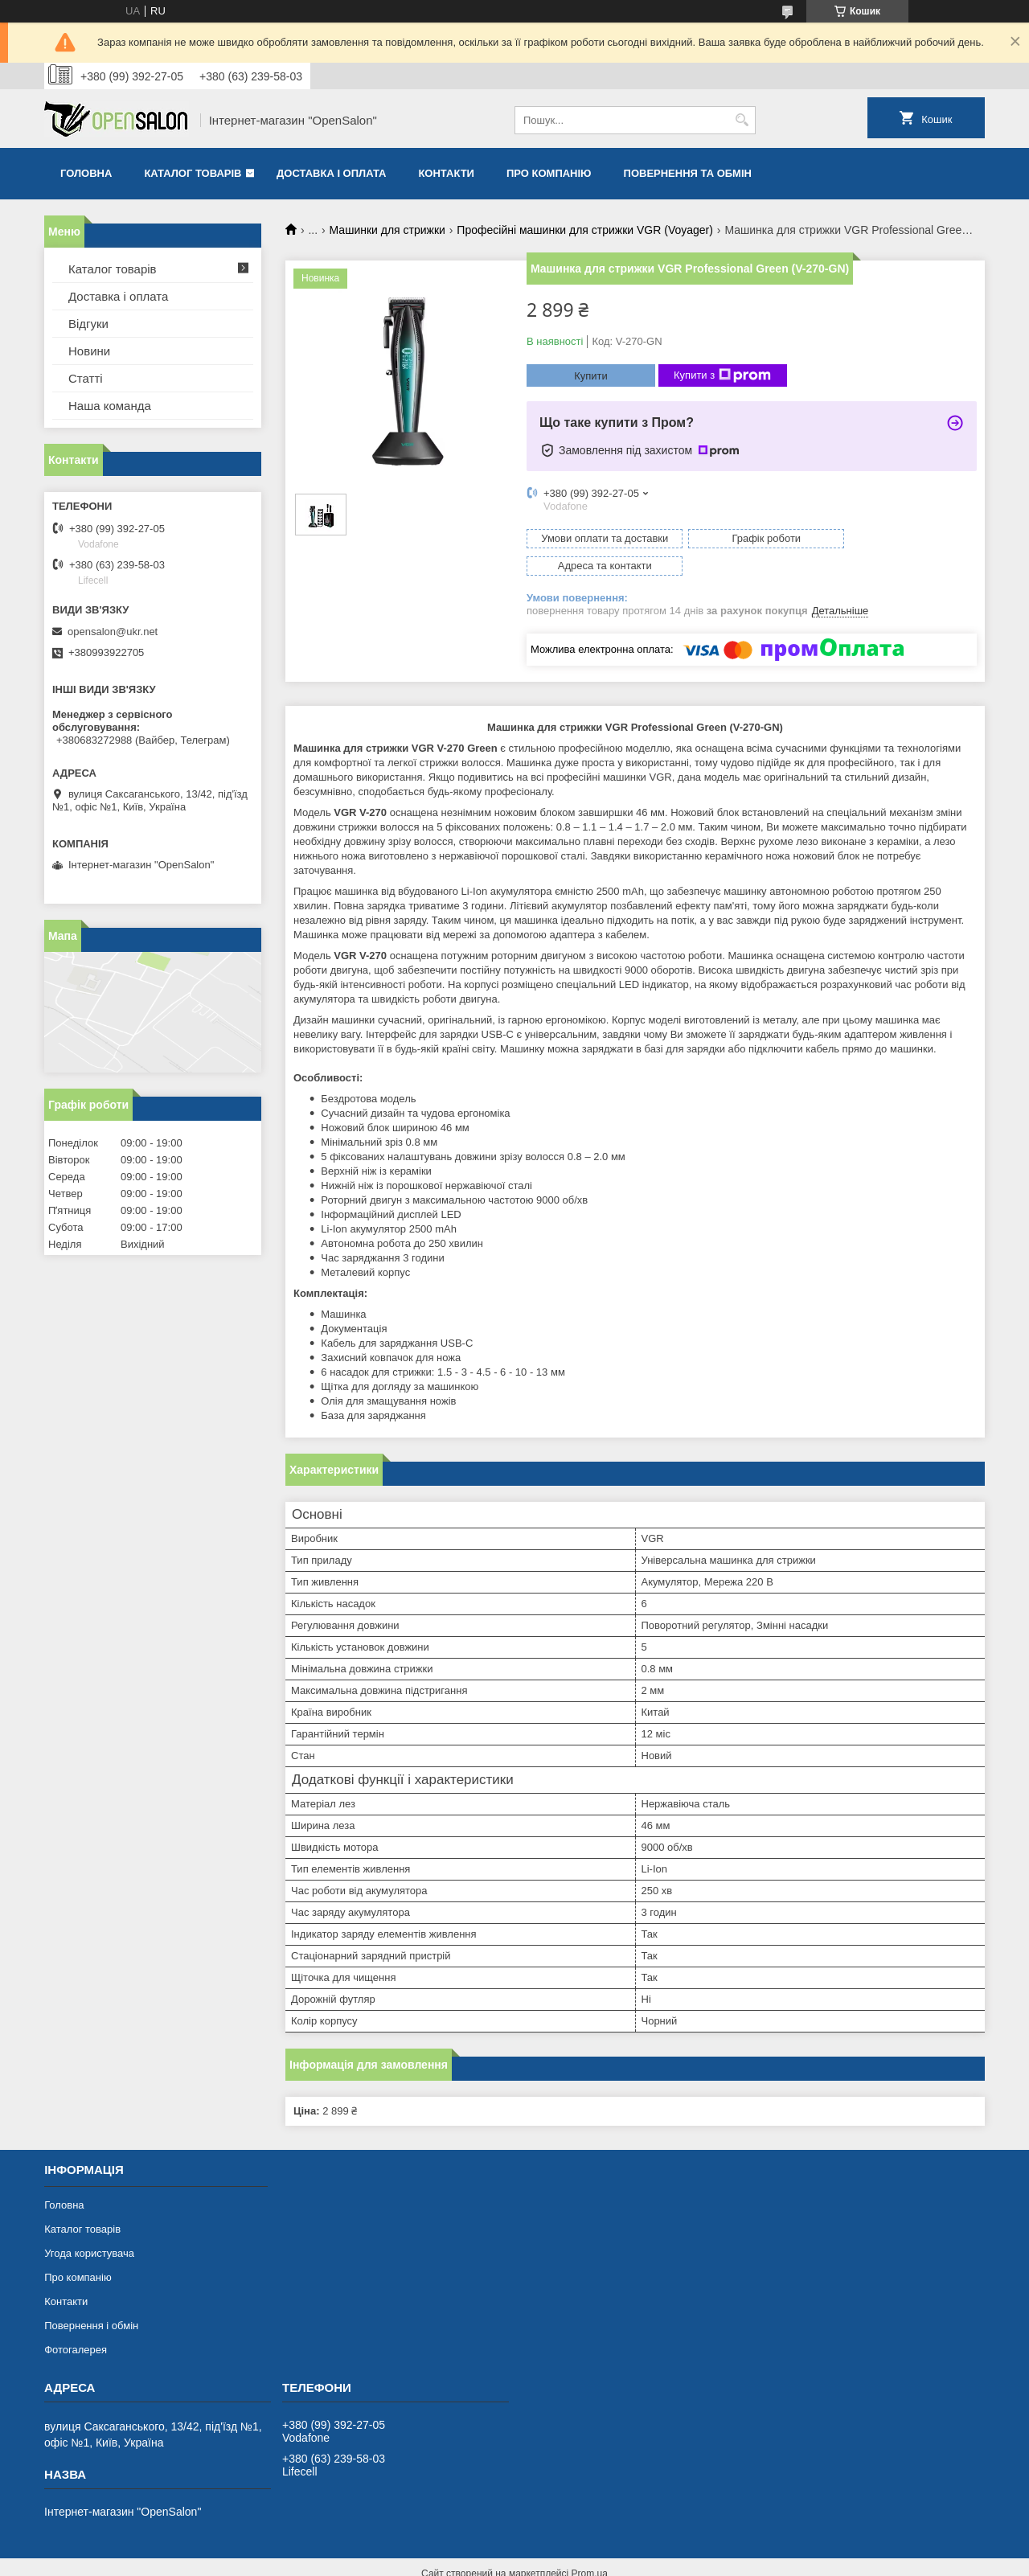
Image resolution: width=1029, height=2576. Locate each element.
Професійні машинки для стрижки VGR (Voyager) (585, 230)
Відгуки (88, 323)
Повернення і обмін (91, 2298)
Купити (591, 376)
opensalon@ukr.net (113, 632)
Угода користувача (89, 2226)
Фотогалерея (75, 2322)
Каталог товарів (192, 173)
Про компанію (549, 173)
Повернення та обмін (688, 173)
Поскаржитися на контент (522, 2560)
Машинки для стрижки (387, 230)
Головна (86, 173)
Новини (89, 351)
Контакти (446, 173)
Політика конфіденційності (647, 2560)
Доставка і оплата (331, 173)
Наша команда (109, 405)
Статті (85, 378)
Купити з (722, 375)
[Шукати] (742, 120)
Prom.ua (590, 2546)
